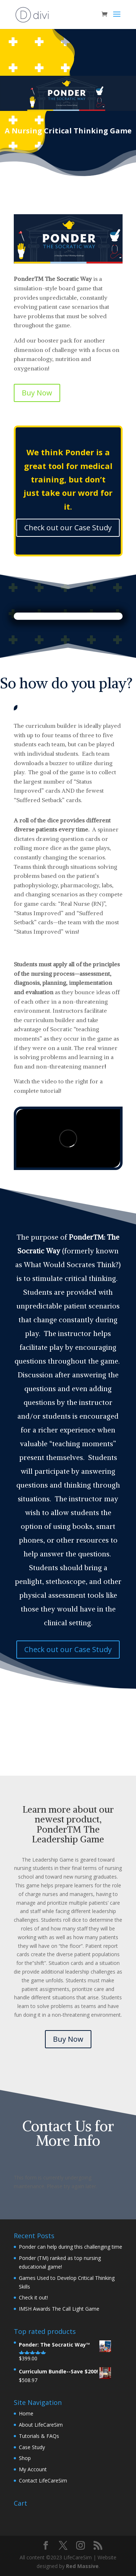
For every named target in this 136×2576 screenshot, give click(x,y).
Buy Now (37, 393)
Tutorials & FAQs (39, 2435)
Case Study (32, 2447)
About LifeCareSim (41, 2424)
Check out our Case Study (68, 527)
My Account (33, 2469)
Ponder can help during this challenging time (70, 2246)
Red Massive (82, 2566)
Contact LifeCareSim (43, 2480)
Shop (25, 2458)
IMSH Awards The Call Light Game (59, 2308)
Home (26, 2413)
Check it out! (33, 2297)
